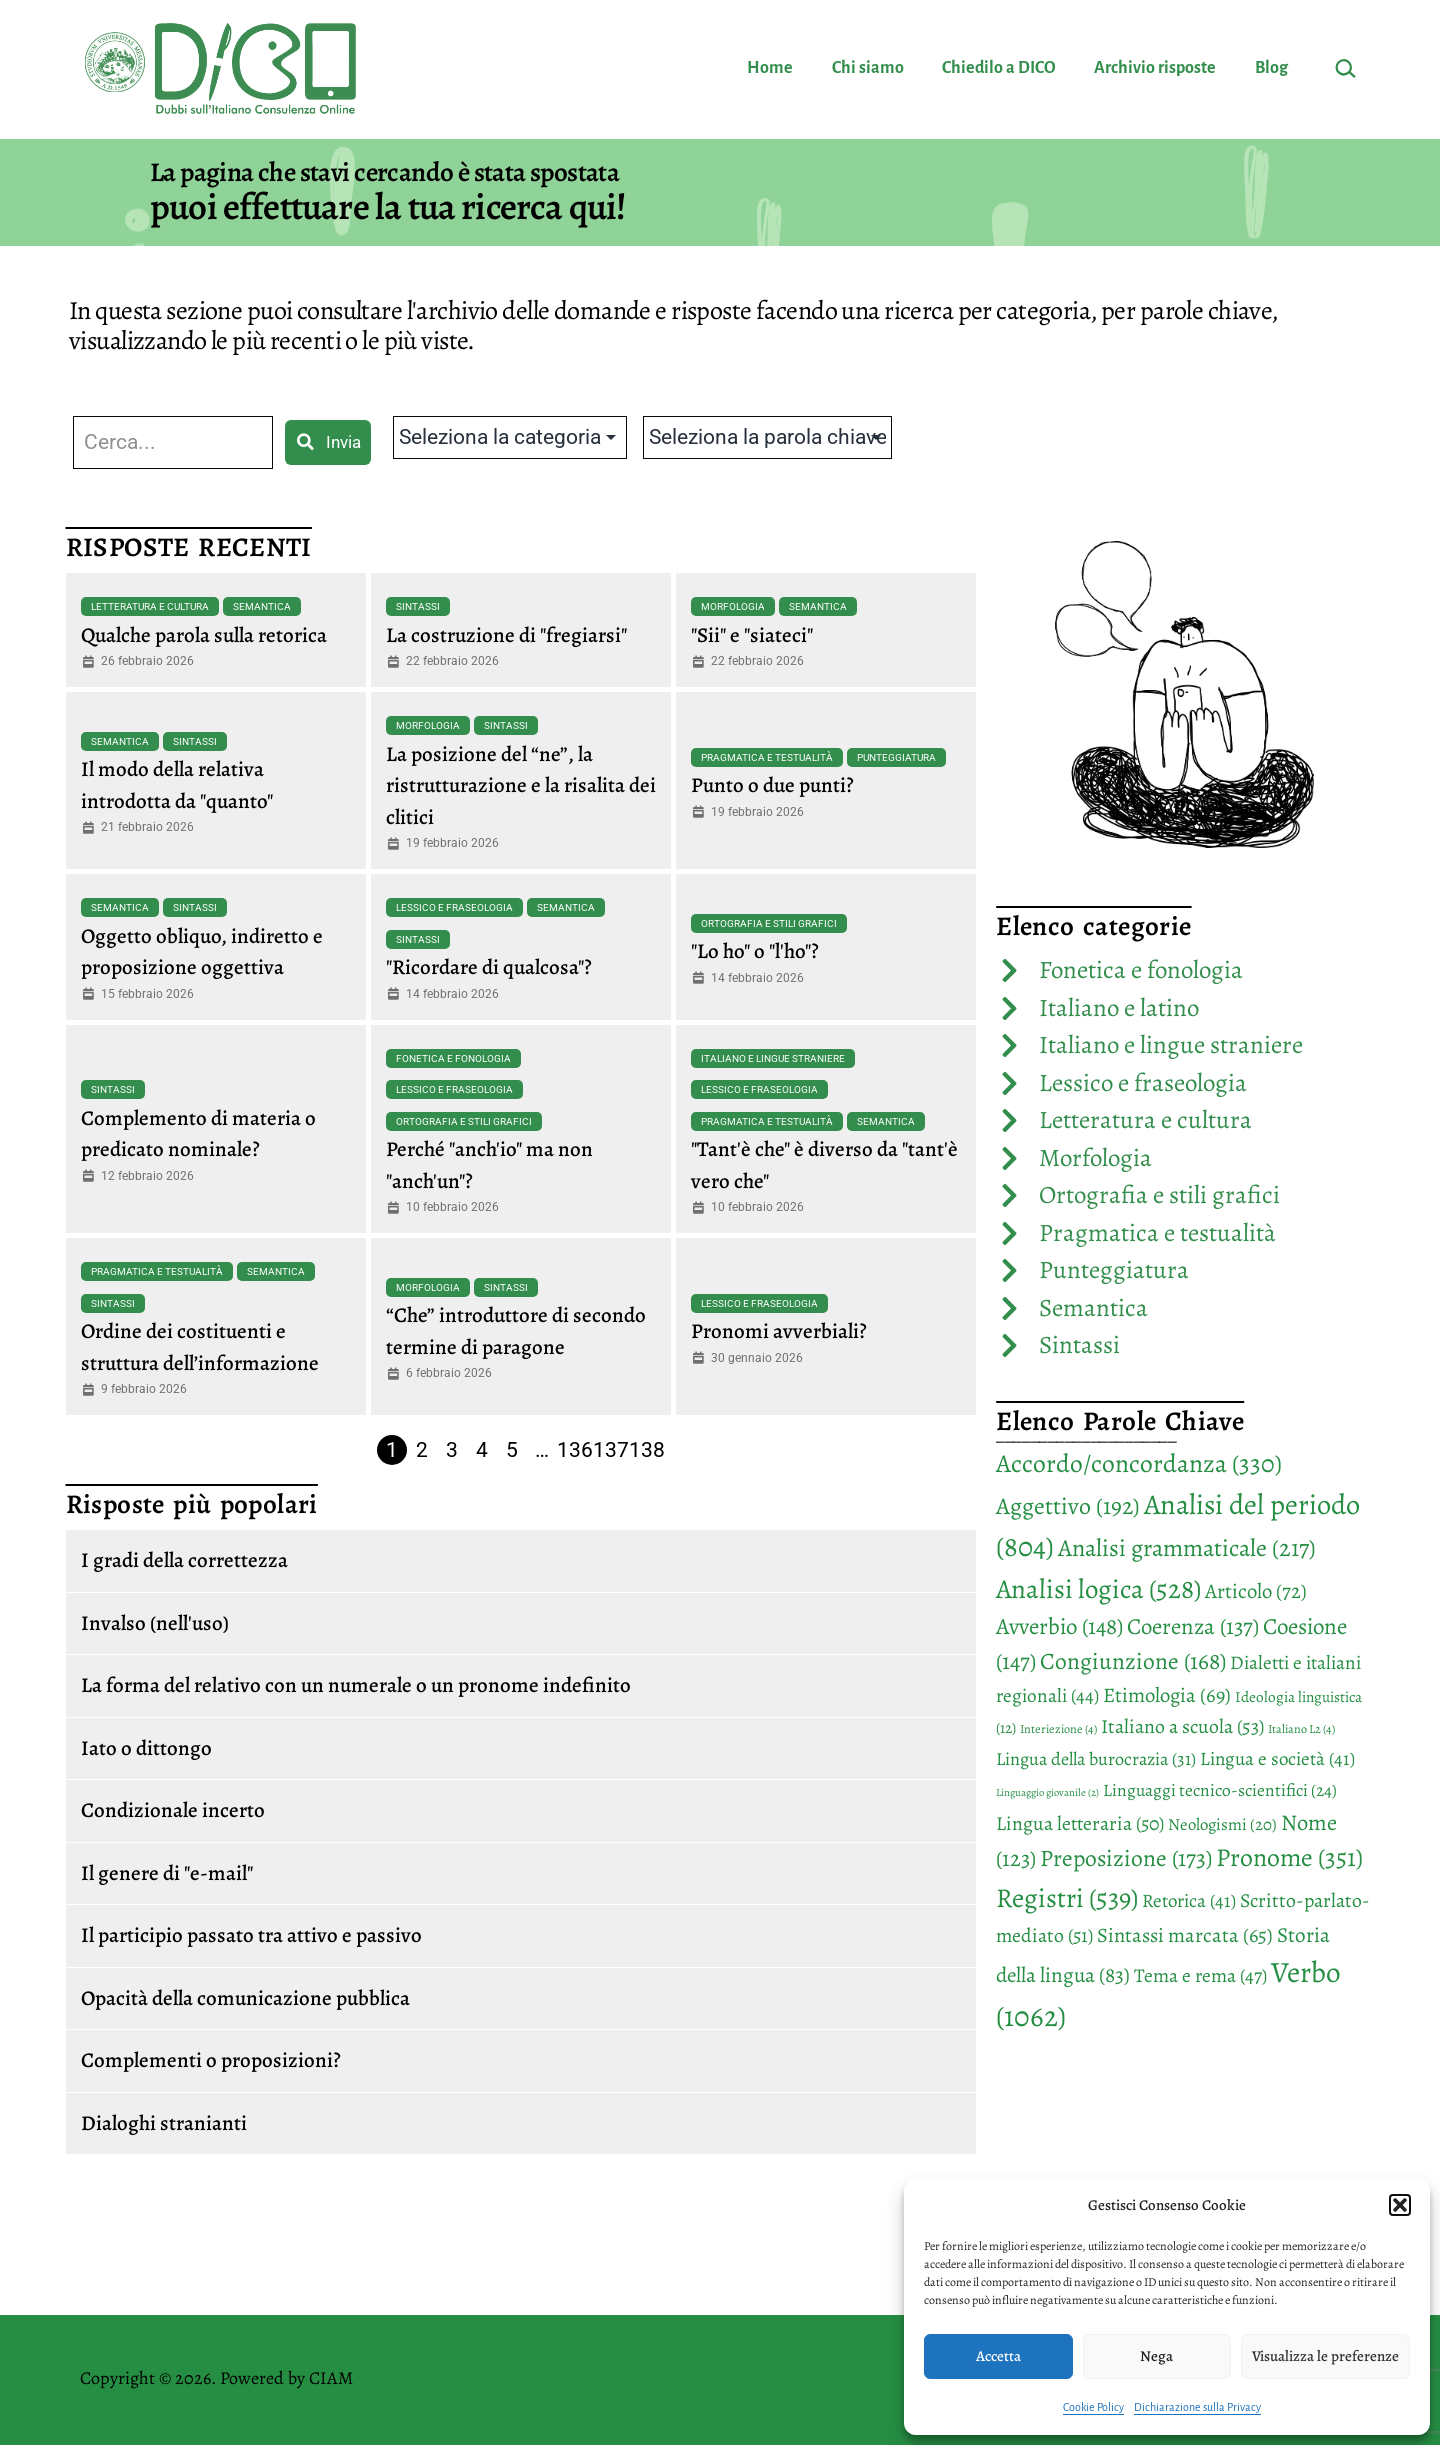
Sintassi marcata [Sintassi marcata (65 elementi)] (1185, 1935)
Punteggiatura (896, 757)
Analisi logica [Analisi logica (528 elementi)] (1098, 1589)
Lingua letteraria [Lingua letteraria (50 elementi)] (1080, 1823)
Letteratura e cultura (150, 606)
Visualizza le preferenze (1325, 2356)
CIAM (331, 2378)
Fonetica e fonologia (453, 1058)
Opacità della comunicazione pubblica (245, 1998)
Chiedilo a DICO (999, 68)
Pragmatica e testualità (767, 757)
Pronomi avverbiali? (779, 1331)
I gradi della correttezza (184, 1560)
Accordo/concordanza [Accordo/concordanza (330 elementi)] (1139, 1463)
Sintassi (418, 606)
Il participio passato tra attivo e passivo (251, 1935)
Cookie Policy (1093, 2407)
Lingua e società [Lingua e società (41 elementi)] (1277, 1759)
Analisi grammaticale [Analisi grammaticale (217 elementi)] (1187, 1547)
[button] (1400, 2205)
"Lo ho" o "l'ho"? (755, 951)
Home (770, 68)
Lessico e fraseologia (454, 907)
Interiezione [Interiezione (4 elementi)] (1058, 1729)
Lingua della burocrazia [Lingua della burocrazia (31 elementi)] (1096, 1759)
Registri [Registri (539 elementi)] (1067, 1897)
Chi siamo (868, 68)
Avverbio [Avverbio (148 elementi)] (1059, 1626)
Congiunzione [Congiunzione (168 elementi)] (1133, 1661)
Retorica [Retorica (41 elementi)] (1189, 1901)
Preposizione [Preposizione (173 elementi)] (1126, 1858)
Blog (1271, 68)
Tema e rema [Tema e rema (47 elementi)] (1200, 1975)
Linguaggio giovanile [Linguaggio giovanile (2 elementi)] (1047, 1792)
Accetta (998, 2356)
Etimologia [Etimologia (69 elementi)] (1167, 1695)
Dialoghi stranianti (164, 2123)
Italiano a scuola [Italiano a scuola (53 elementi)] (1182, 1726)
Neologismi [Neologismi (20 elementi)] (1222, 1824)
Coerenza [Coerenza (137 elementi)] (1193, 1626)
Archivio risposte (1155, 68)
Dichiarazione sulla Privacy (1197, 2407)
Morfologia (733, 606)
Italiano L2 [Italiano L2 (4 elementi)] (1301, 1729)
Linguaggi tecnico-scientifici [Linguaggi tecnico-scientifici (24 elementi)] (1220, 1790)
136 (575, 1450)
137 (611, 1450)
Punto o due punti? (772, 785)
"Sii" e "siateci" (752, 635)
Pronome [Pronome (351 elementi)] (1289, 1857)
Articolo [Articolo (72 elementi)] (1256, 1591)
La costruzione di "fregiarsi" (506, 635)
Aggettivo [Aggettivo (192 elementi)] (1068, 1506)
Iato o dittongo (146, 1748)
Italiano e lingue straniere (773, 1058)
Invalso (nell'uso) (155, 1623)
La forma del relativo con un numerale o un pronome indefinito (356, 1685)
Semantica (262, 606)
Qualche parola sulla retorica (204, 635)
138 (647, 1450)
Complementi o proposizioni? (211, 2060)
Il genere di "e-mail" (167, 1873)
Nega (1156, 2356)
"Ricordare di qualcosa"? (489, 967)
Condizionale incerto (173, 1810)
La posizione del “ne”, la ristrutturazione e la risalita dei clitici (521, 785)
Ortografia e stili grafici (769, 923)
